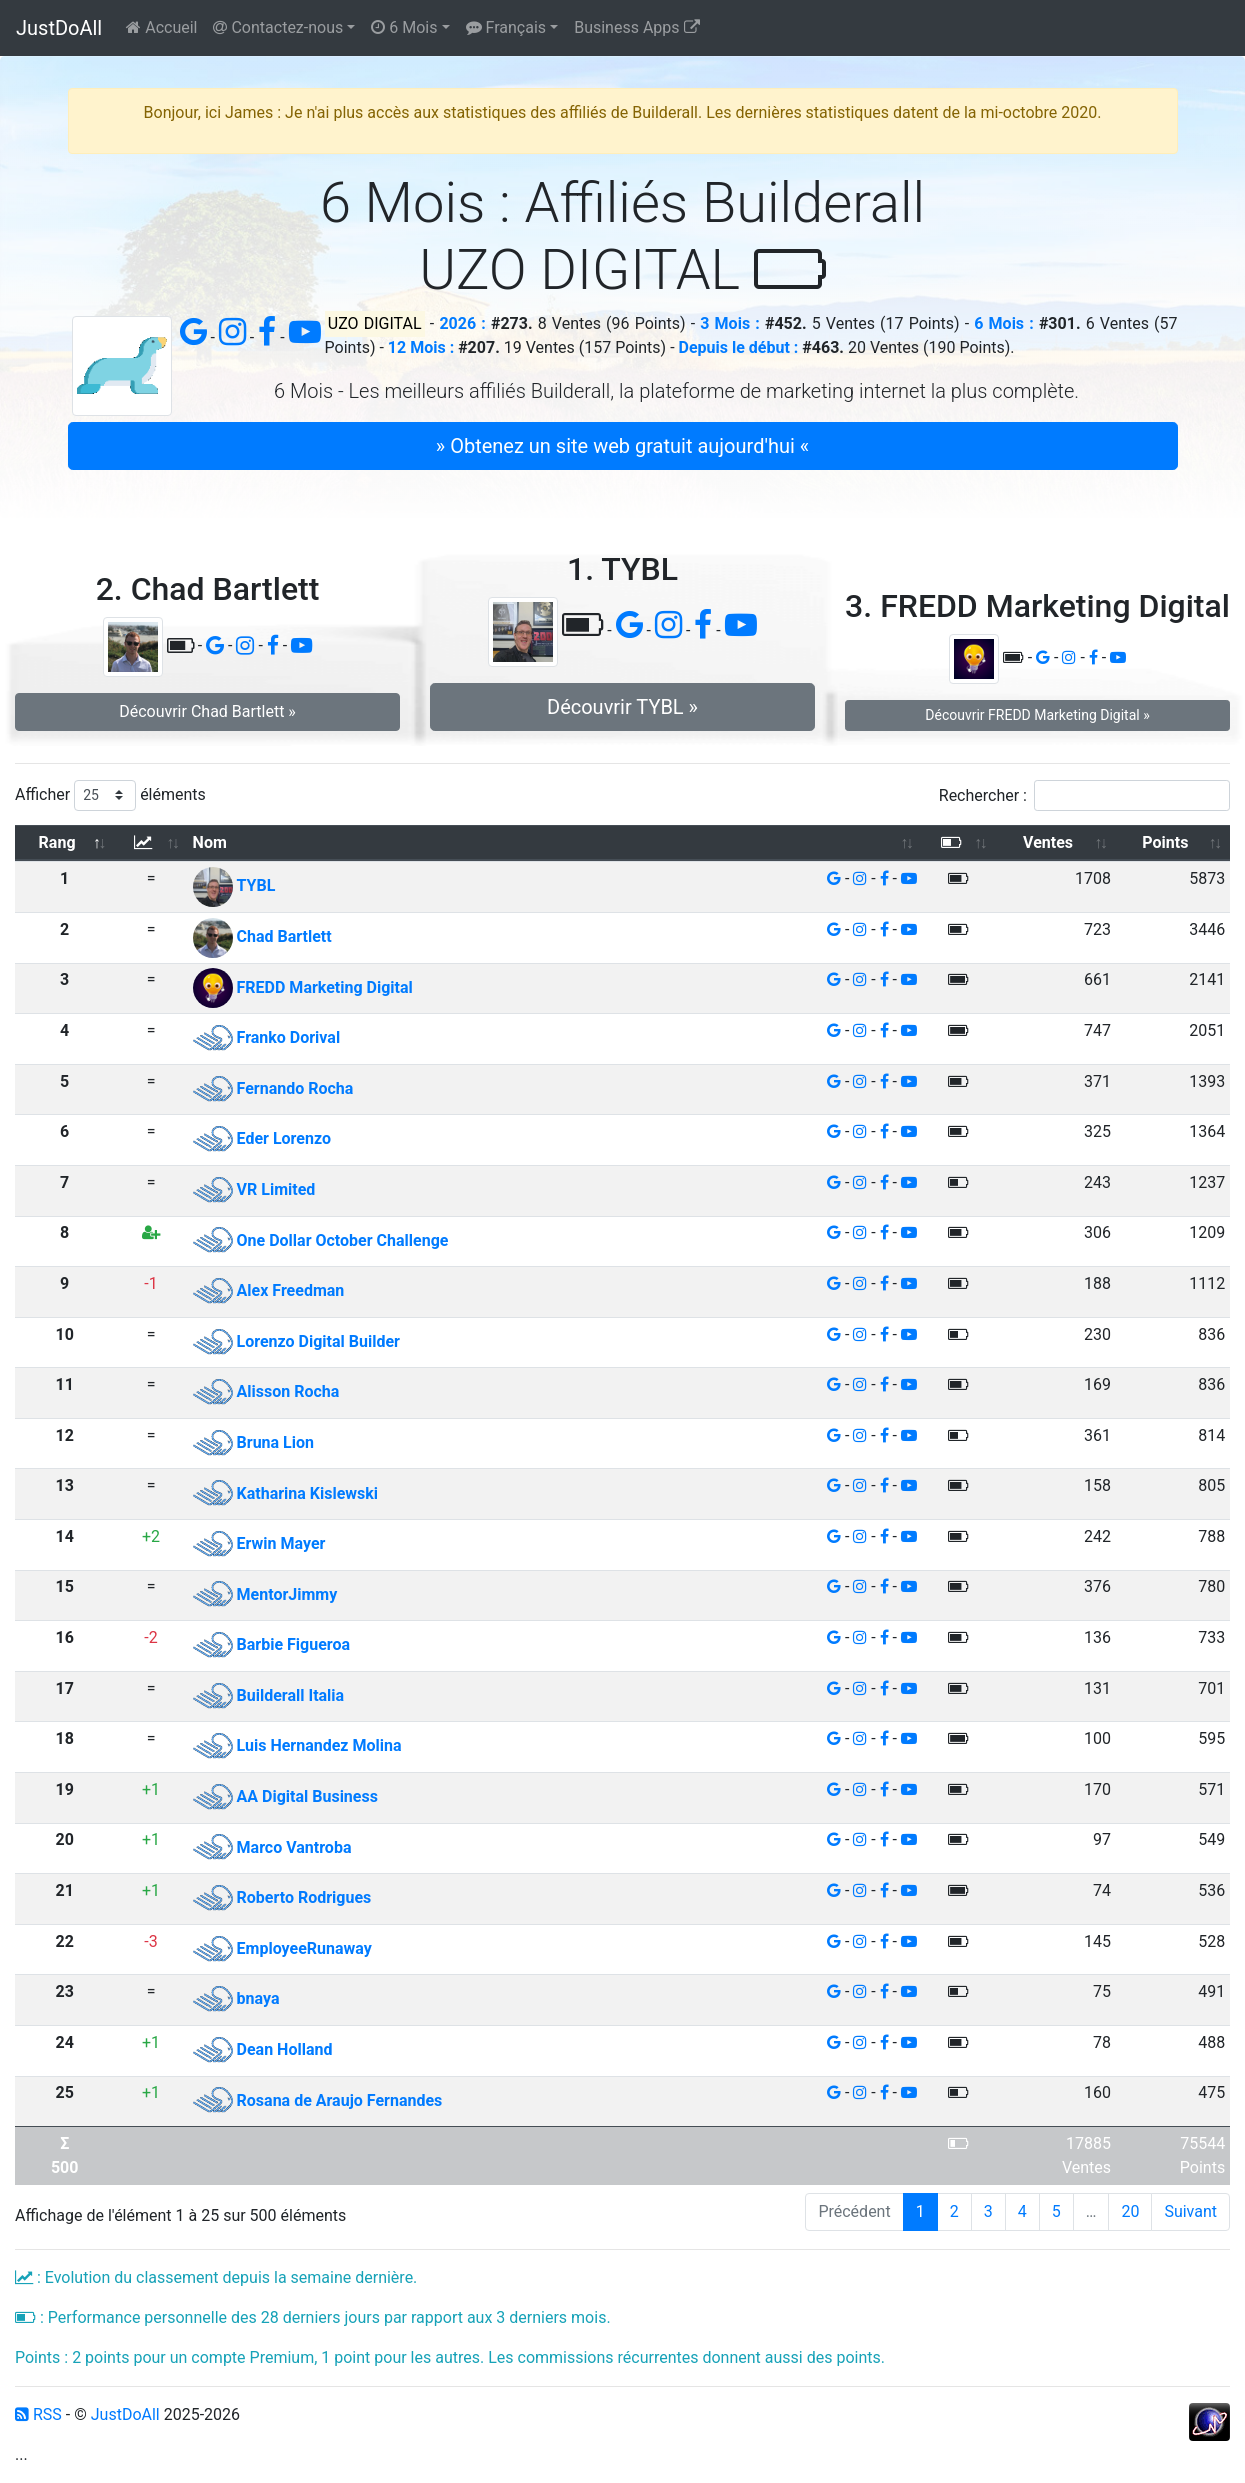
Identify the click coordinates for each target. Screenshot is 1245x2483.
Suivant (1190, 2211)
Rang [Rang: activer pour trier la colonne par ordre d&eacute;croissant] (57, 842)
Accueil (161, 27)
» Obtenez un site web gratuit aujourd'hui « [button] (622, 446)
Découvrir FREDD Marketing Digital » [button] (1037, 715)
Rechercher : (1084, 795)
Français (506, 27)
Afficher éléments (110, 795)
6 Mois (404, 27)
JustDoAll (59, 28)
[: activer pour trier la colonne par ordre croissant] (150, 843)
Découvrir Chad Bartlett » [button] (207, 711)
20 (1130, 2211)
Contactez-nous (278, 27)
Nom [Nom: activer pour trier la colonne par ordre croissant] (210, 842)
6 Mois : (1003, 323)
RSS (38, 2414)
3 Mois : (729, 323)
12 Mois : (421, 347)
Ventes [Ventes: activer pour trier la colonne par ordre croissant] (1048, 842)
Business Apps (636, 27)
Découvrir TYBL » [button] (622, 707)
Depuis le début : (739, 347)
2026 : (462, 323)
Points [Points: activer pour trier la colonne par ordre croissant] (1165, 842)
